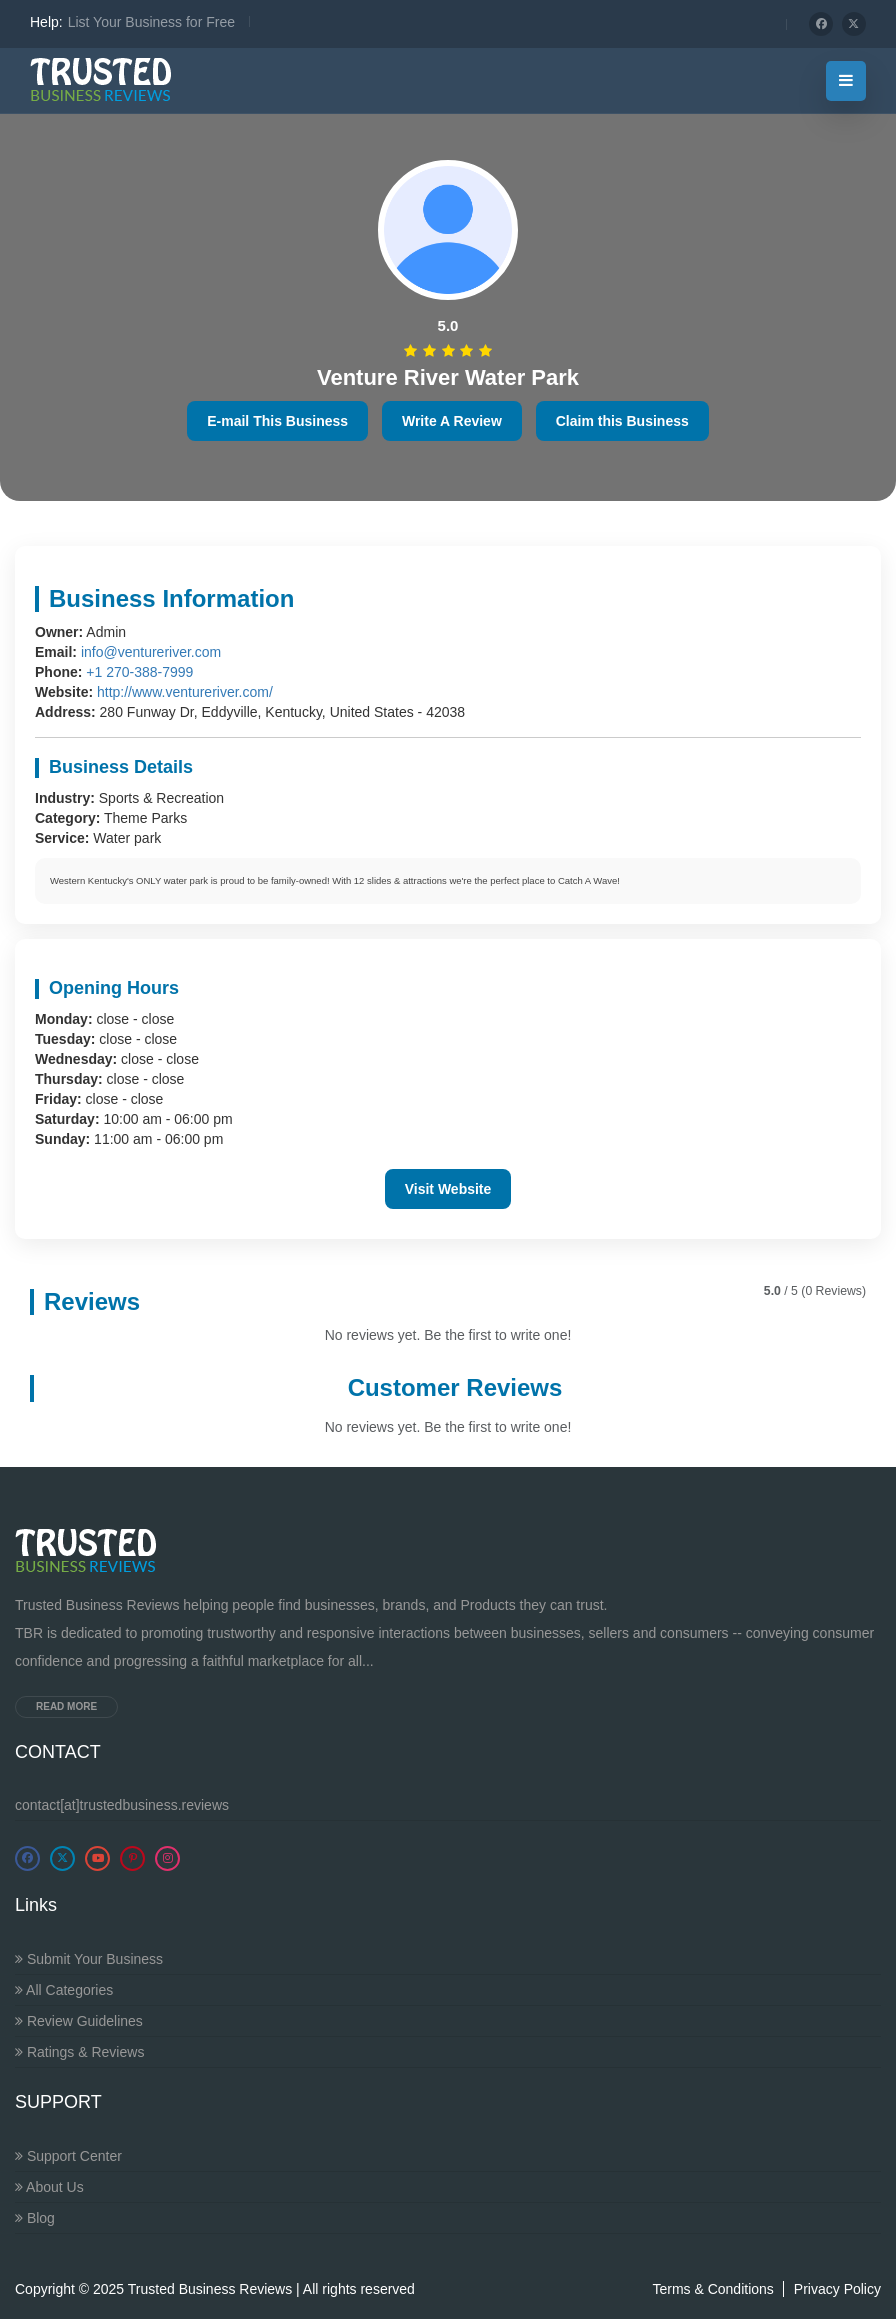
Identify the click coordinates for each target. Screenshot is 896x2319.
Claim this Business (622, 421)
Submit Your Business (89, 1959)
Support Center (68, 2156)
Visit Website (448, 1189)
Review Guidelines (79, 2021)
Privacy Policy (837, 2289)
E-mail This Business (277, 421)
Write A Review (452, 421)
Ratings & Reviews (79, 2052)
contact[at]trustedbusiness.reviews (122, 1805)
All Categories (64, 1990)
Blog (35, 2218)
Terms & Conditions (712, 2289)
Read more (66, 1706)
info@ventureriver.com (151, 652)
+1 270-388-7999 (139, 672)
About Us (49, 2187)
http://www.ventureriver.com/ (185, 692)
